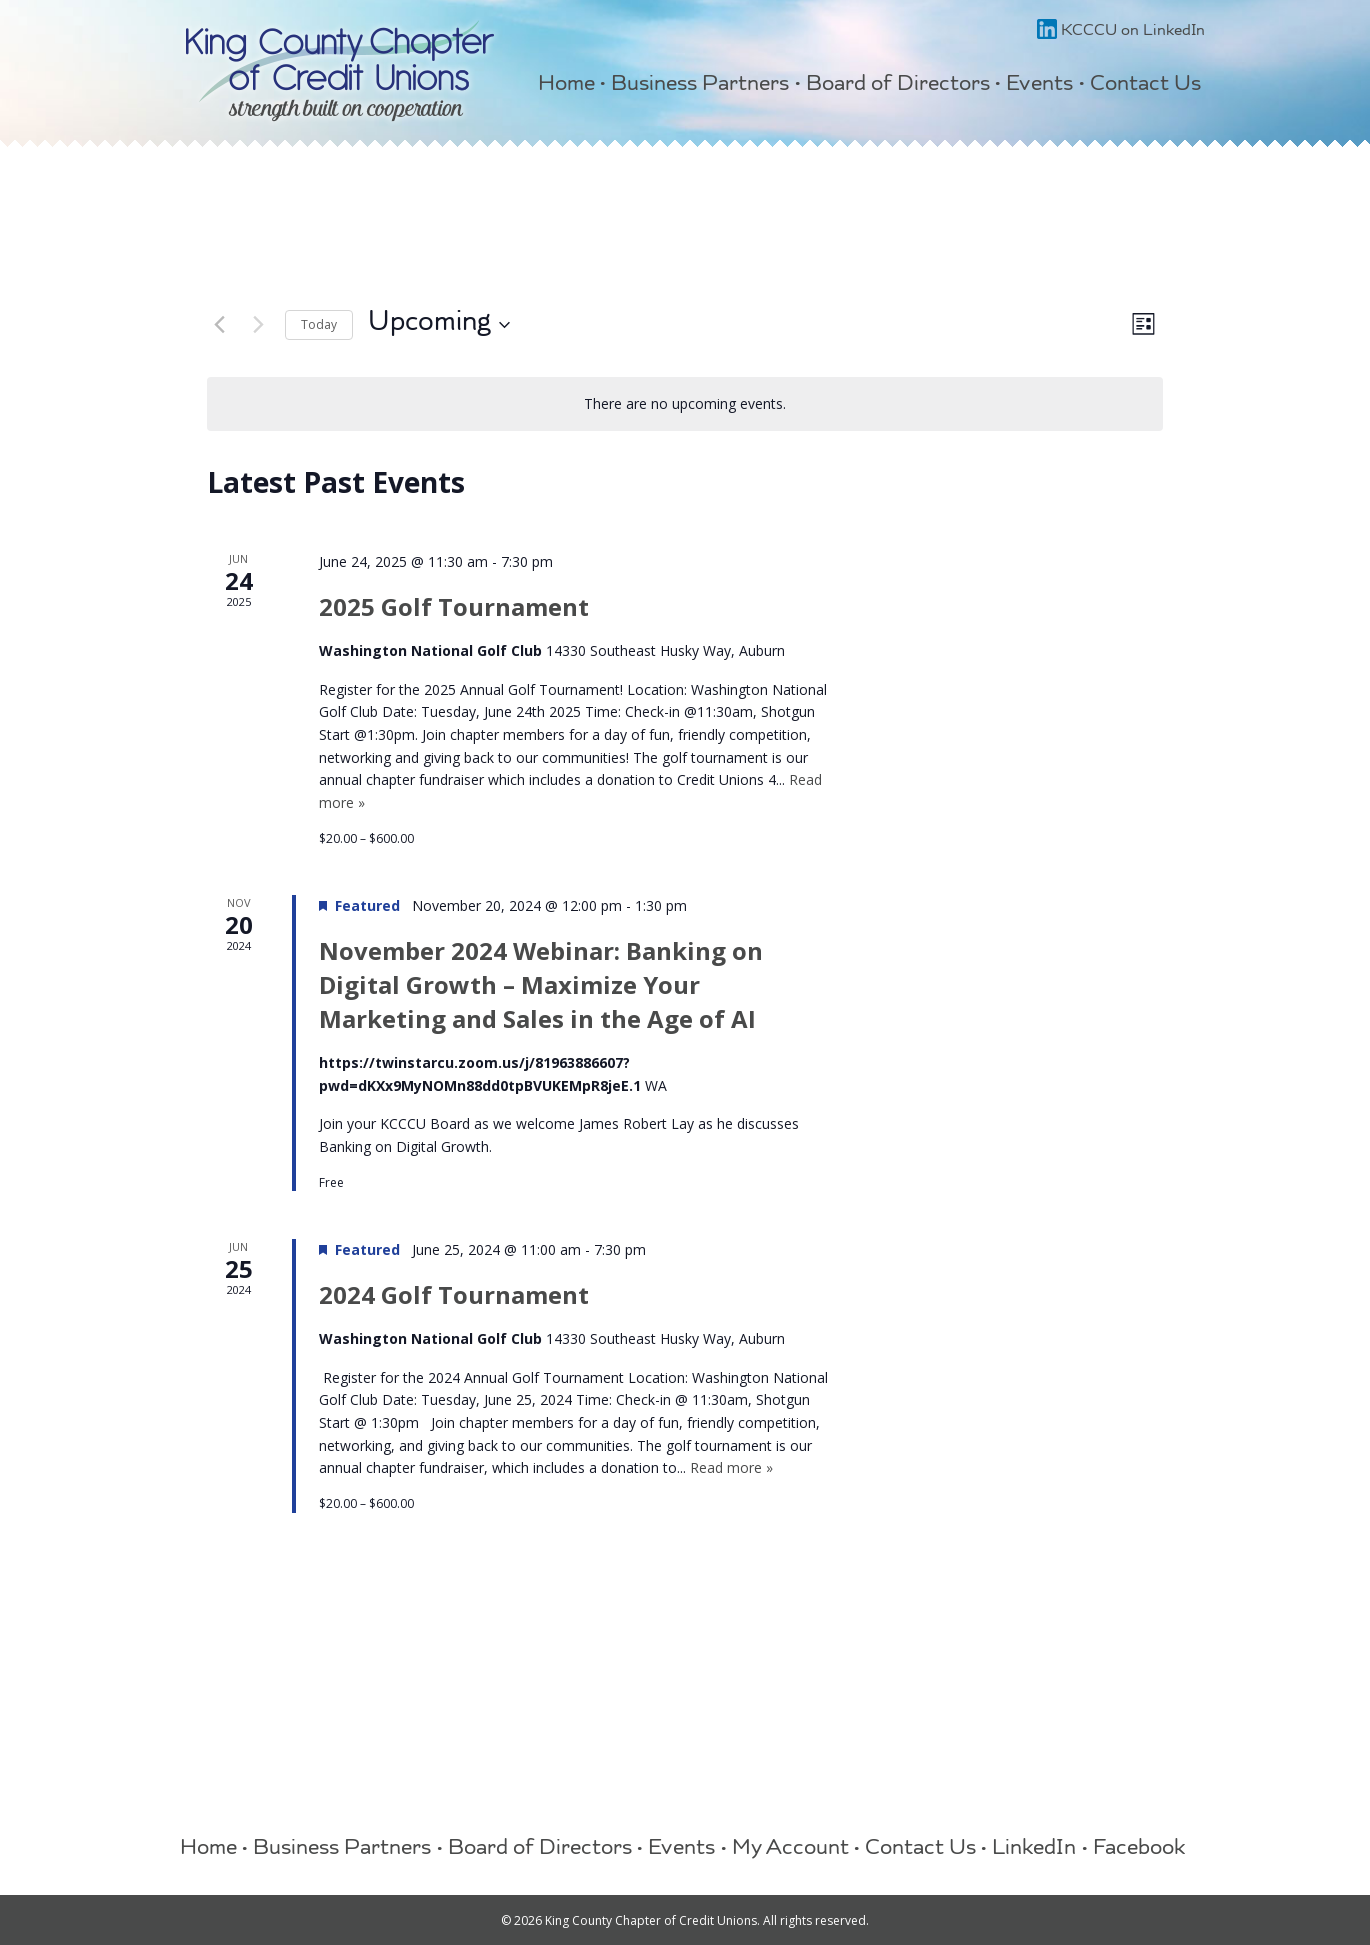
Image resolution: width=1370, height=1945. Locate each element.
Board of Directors (898, 85)
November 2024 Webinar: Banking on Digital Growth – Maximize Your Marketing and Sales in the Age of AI (541, 984)
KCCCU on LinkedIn (1121, 32)
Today (319, 324)
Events (1039, 85)
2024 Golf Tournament (454, 1294)
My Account (790, 1850)
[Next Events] (258, 325)
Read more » (731, 1467)
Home (566, 85)
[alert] (685, 404)
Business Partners (700, 85)
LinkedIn (1034, 1850)
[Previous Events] (219, 325)
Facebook (1139, 1850)
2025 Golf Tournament (454, 606)
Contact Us (1145, 85)
